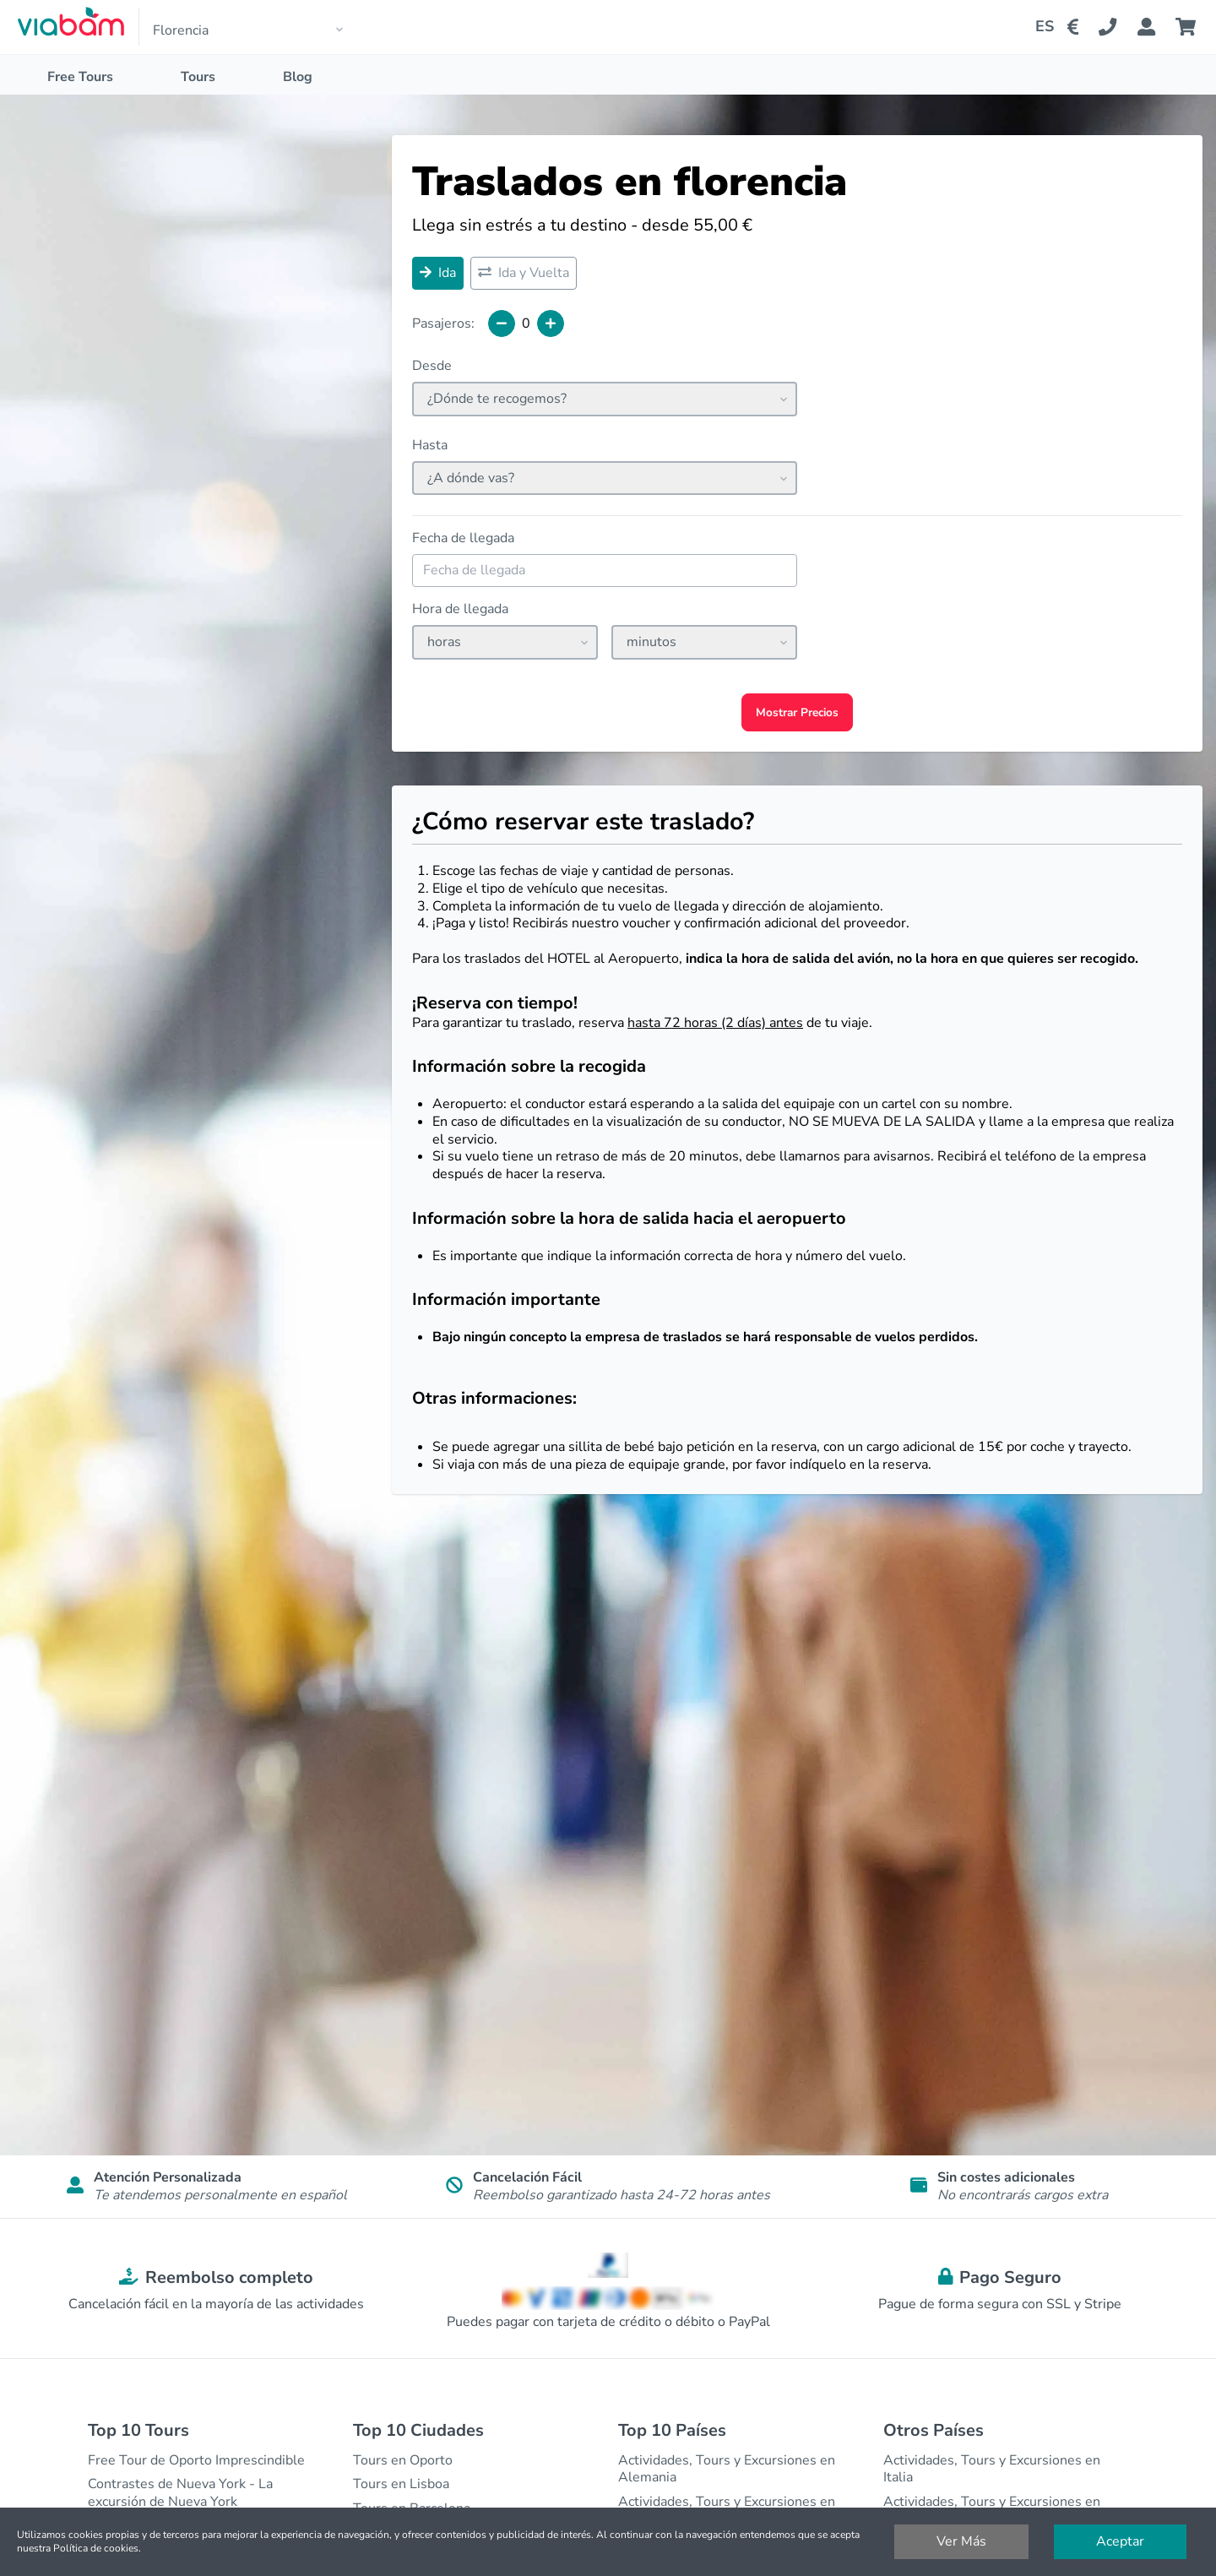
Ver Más (961, 2541)
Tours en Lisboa (401, 2484)
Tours (198, 77)
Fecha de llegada (463, 538)
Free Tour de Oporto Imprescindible (196, 2460)
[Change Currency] (1076, 27)
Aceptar (1120, 2541)
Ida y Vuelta (523, 273)
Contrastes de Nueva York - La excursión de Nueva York (180, 2493)
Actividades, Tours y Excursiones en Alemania (726, 2469)
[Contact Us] (1118, 27)
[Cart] (1188, 27)
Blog (297, 77)
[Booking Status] (1156, 27)
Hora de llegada (460, 609)
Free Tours (80, 77)
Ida (438, 273)
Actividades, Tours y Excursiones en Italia (991, 2469)
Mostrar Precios (797, 712)
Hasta (430, 445)
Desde (432, 366)
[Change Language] (1038, 27)
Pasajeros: (443, 324)
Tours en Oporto (403, 2460)
